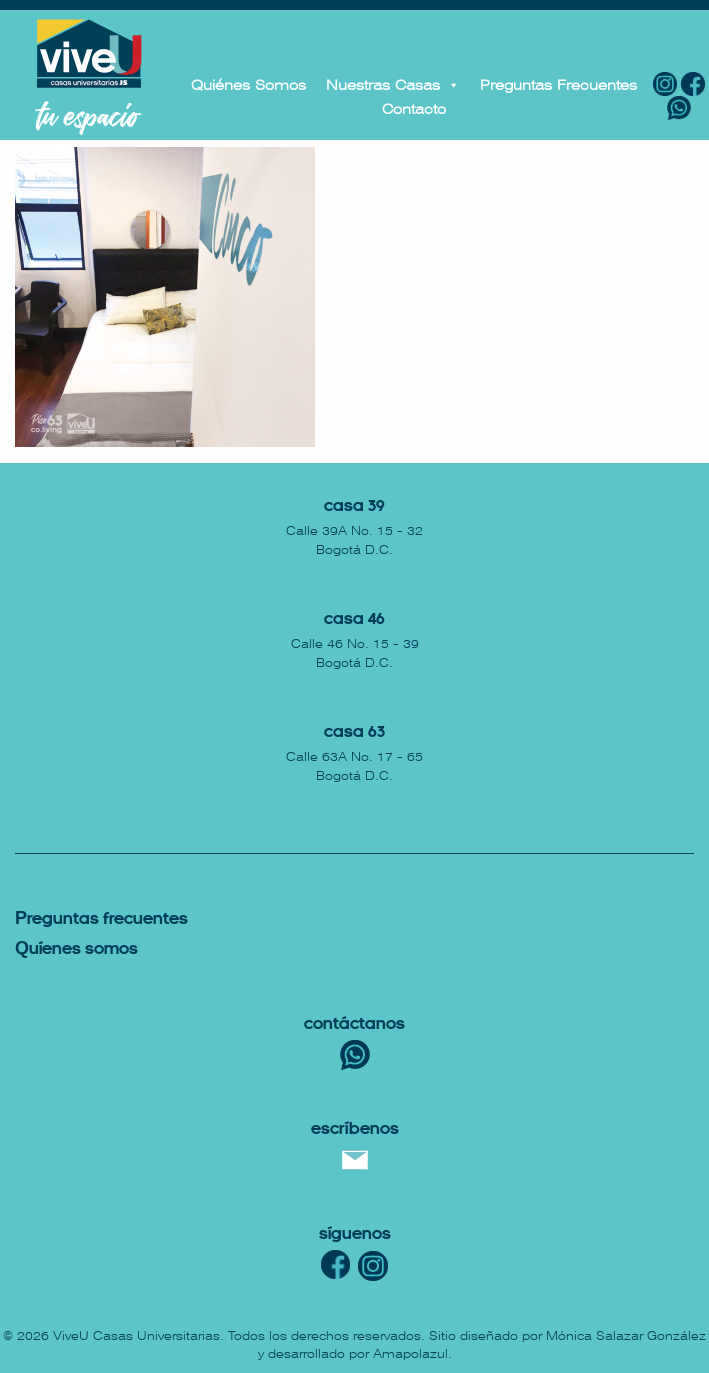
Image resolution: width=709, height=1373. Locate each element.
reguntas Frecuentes (101, 919)
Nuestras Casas (393, 85)
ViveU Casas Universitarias (136, 1336)
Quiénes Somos (248, 85)
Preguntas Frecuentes (558, 85)
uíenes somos (76, 949)
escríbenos (355, 1129)
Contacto (414, 109)
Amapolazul (410, 1354)
